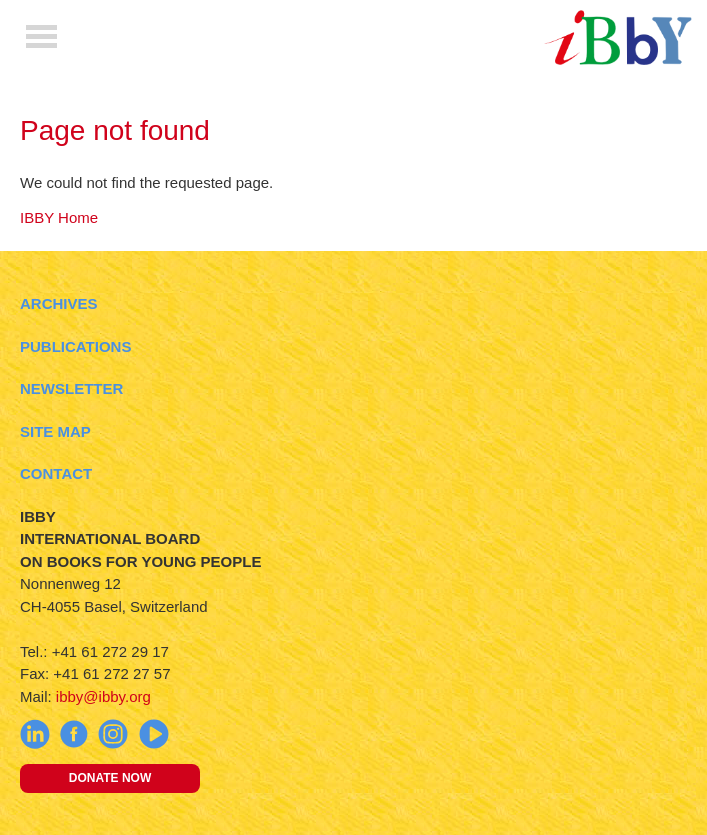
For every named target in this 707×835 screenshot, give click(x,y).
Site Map (55, 431)
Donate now (110, 778)
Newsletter (71, 388)
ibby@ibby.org (103, 696)
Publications (75, 346)
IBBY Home (59, 217)
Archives (59, 303)
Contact (56, 473)
